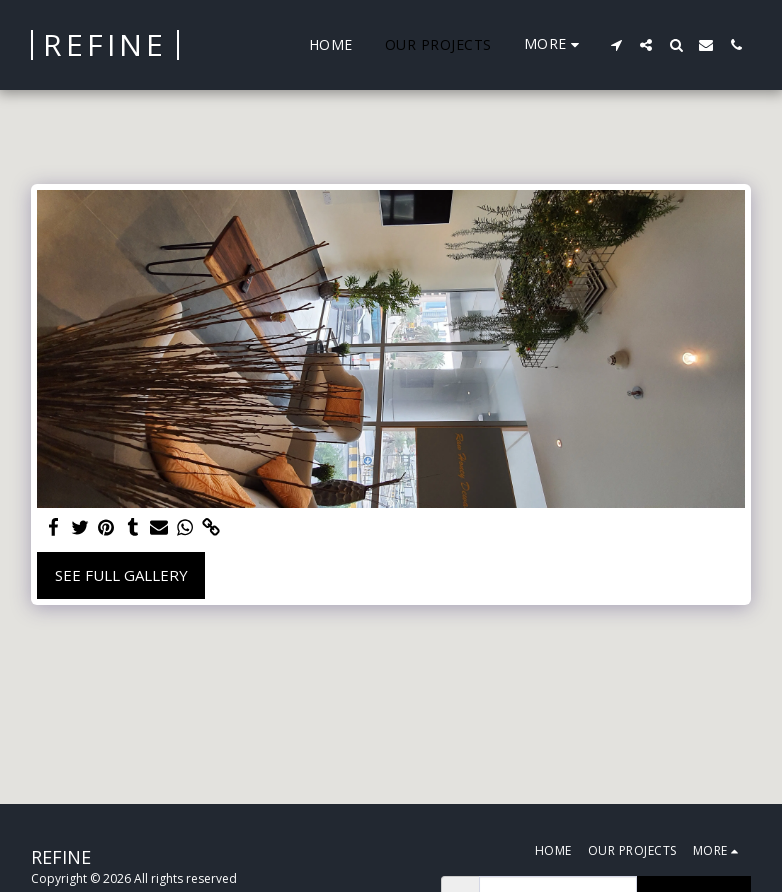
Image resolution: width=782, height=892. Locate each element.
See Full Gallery (121, 575)
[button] (616, 45)
